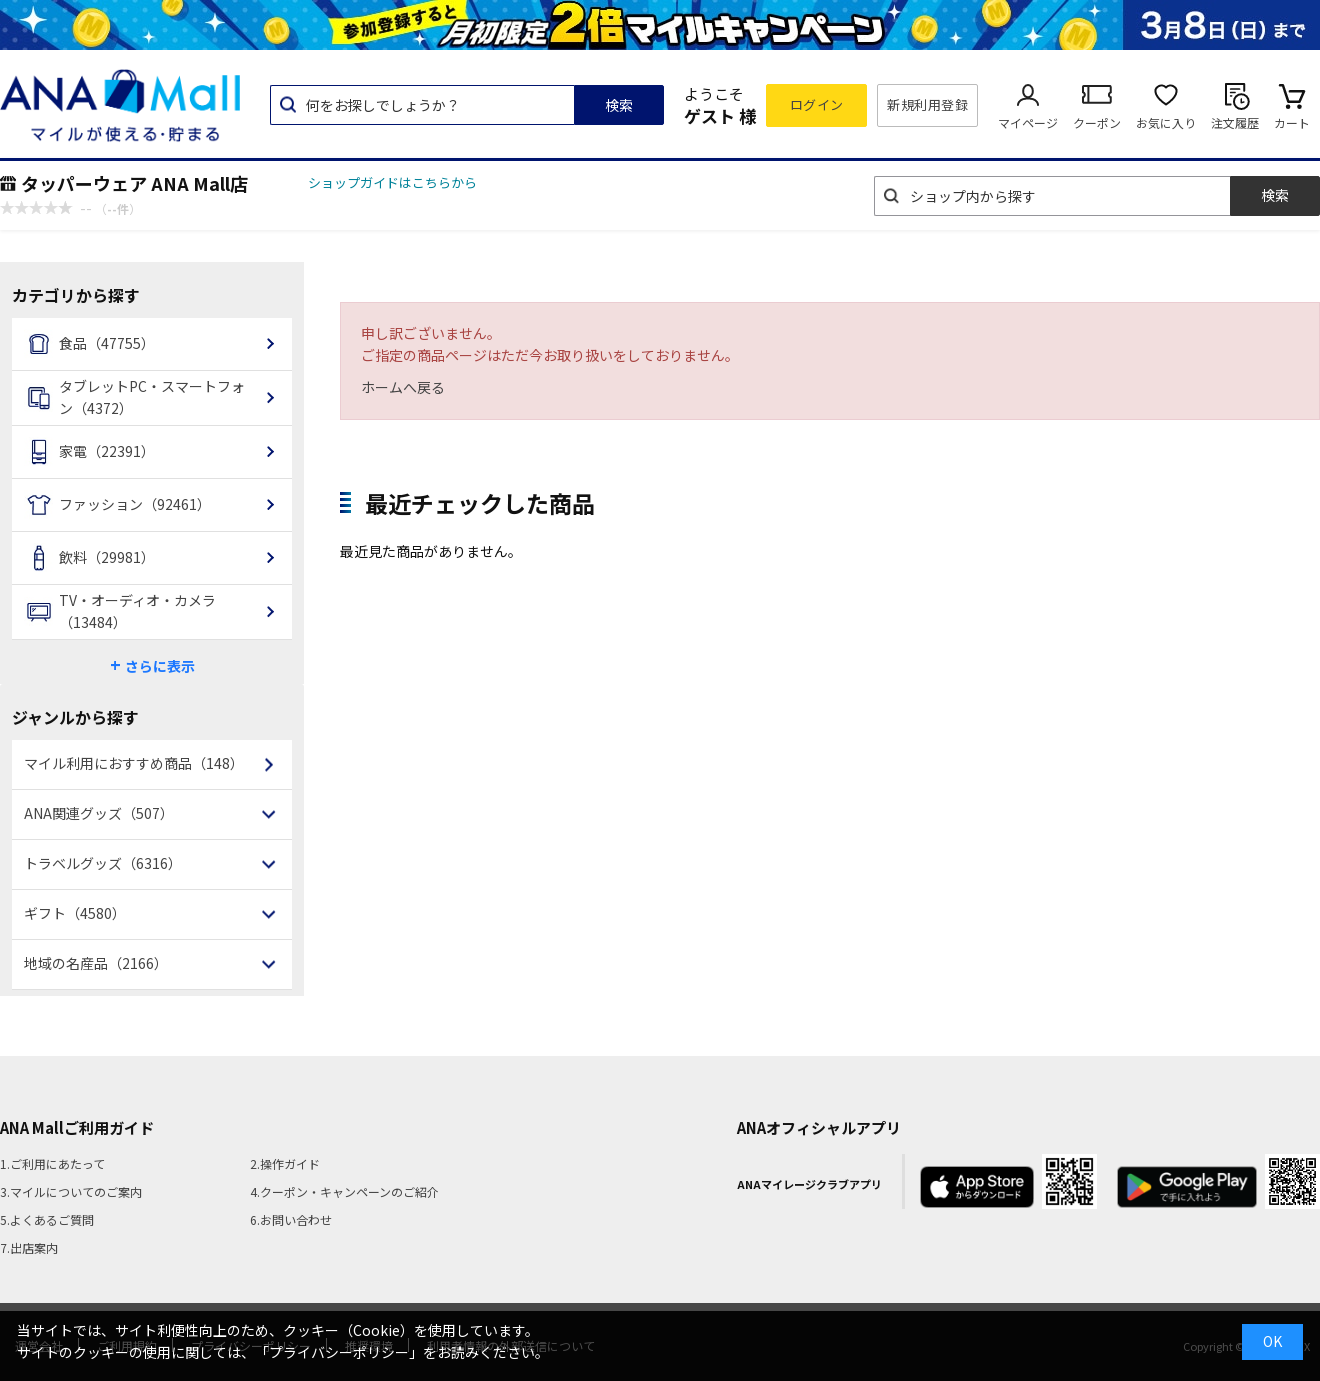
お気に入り (1166, 122)
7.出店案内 (29, 1247)
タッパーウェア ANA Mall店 (134, 183)
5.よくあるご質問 (47, 1219)
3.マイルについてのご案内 (71, 1191)
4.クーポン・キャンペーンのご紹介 (344, 1191)
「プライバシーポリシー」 (339, 1352)
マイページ (1028, 122)
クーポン (1097, 122)
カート (1292, 122)
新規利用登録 (927, 104)
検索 (619, 105)
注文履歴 (1235, 122)
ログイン (817, 104)
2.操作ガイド (285, 1163)
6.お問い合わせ (291, 1219)
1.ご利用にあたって (52, 1163)
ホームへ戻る (403, 387)
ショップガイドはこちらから (392, 182)
